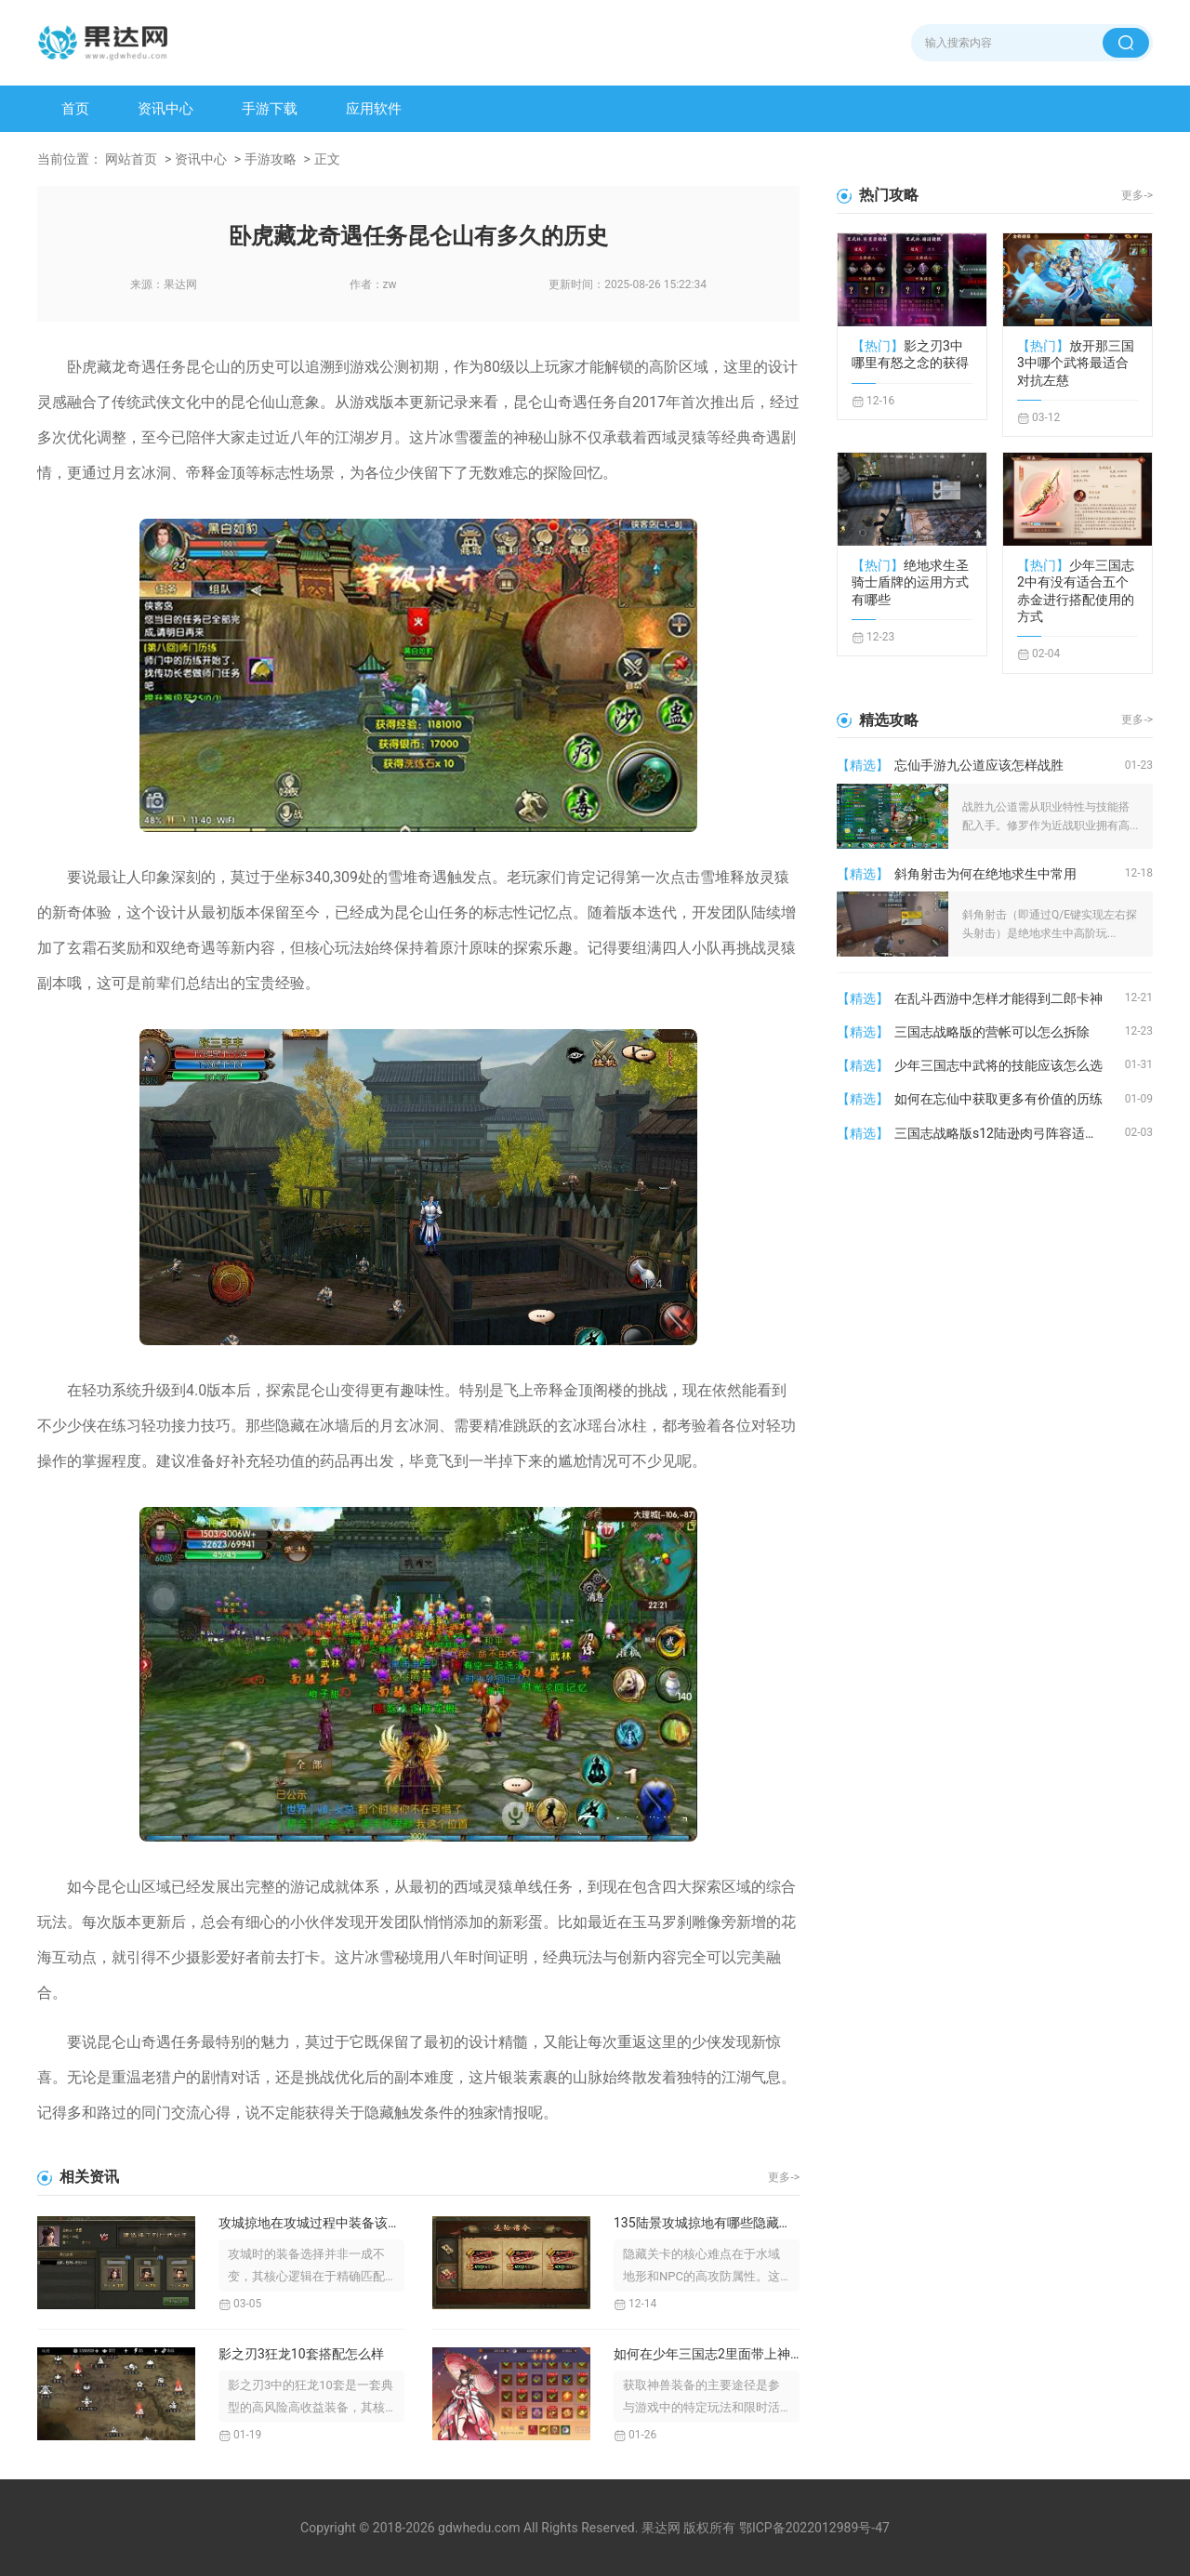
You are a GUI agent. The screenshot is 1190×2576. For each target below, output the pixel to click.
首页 (75, 108)
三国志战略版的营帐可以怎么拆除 (992, 1031)
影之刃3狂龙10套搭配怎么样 (301, 2353)
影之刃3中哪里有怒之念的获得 (910, 354)
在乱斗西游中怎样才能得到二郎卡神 (998, 998)
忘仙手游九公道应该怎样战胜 (979, 765)
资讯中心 (165, 108)
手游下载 (270, 108)
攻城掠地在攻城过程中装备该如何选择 (311, 2222)
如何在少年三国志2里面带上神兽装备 (707, 2353)
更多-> (784, 2177)
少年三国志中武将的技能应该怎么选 (998, 1065)
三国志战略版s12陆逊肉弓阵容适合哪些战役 (1009, 1133)
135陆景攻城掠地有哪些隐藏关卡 (707, 2222)
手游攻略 (271, 159)
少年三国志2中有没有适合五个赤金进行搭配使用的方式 (1075, 591)
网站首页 (131, 159)
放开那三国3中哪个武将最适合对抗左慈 (1075, 362)
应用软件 (374, 108)
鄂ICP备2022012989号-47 (814, 2527)
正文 (327, 159)
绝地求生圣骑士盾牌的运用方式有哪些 (910, 582)
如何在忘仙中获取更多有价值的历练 (998, 1098)
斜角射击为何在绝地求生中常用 (985, 873)
